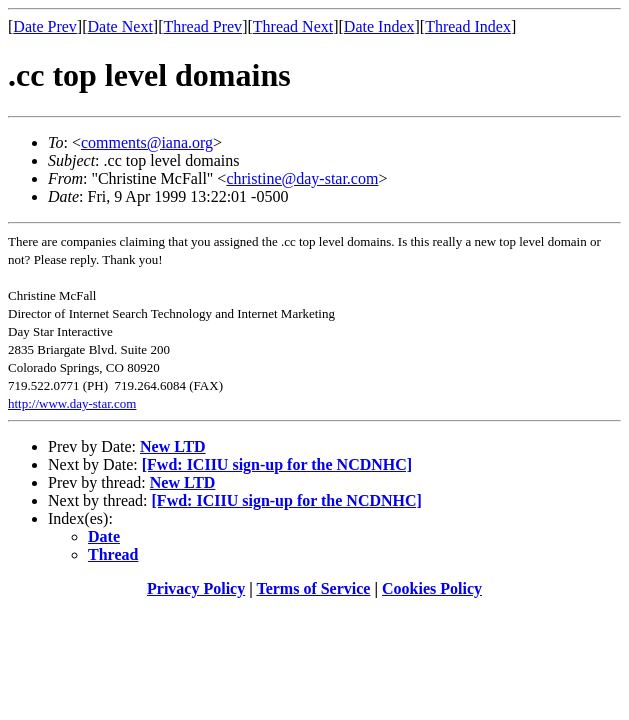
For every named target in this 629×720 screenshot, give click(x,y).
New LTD (173, 446)
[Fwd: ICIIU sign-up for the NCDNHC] (277, 464)
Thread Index (468, 26)
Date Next (120, 26)
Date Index (379, 26)
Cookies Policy (432, 588)
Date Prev (45, 26)
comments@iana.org (147, 142)
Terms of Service (313, 588)
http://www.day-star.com (72, 403)
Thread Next (293, 26)
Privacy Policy (196, 588)
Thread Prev (202, 26)
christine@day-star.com (302, 178)
